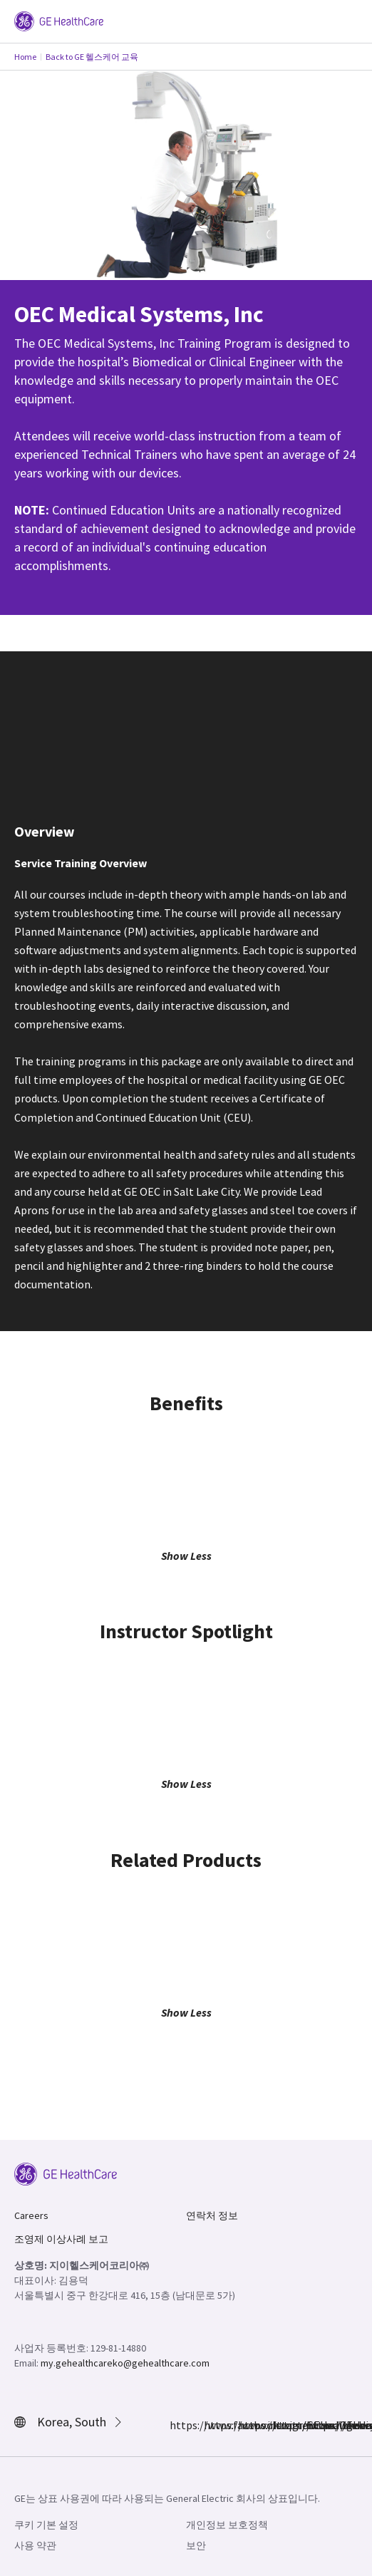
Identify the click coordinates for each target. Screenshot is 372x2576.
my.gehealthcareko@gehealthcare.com (125, 2363)
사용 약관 (35, 2545)
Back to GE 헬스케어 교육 (92, 56)
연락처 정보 (212, 2215)
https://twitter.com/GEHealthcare (246, 2425)
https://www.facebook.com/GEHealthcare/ (178, 2425)
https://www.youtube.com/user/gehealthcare (315, 2425)
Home (25, 56)
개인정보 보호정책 (227, 2524)
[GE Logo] (58, 20)
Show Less (186, 1555)
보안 (196, 2545)
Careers (31, 2215)
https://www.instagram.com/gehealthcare (212, 2425)
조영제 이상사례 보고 (61, 2239)
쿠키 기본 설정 (46, 2524)
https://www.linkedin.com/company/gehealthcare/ (280, 2425)
